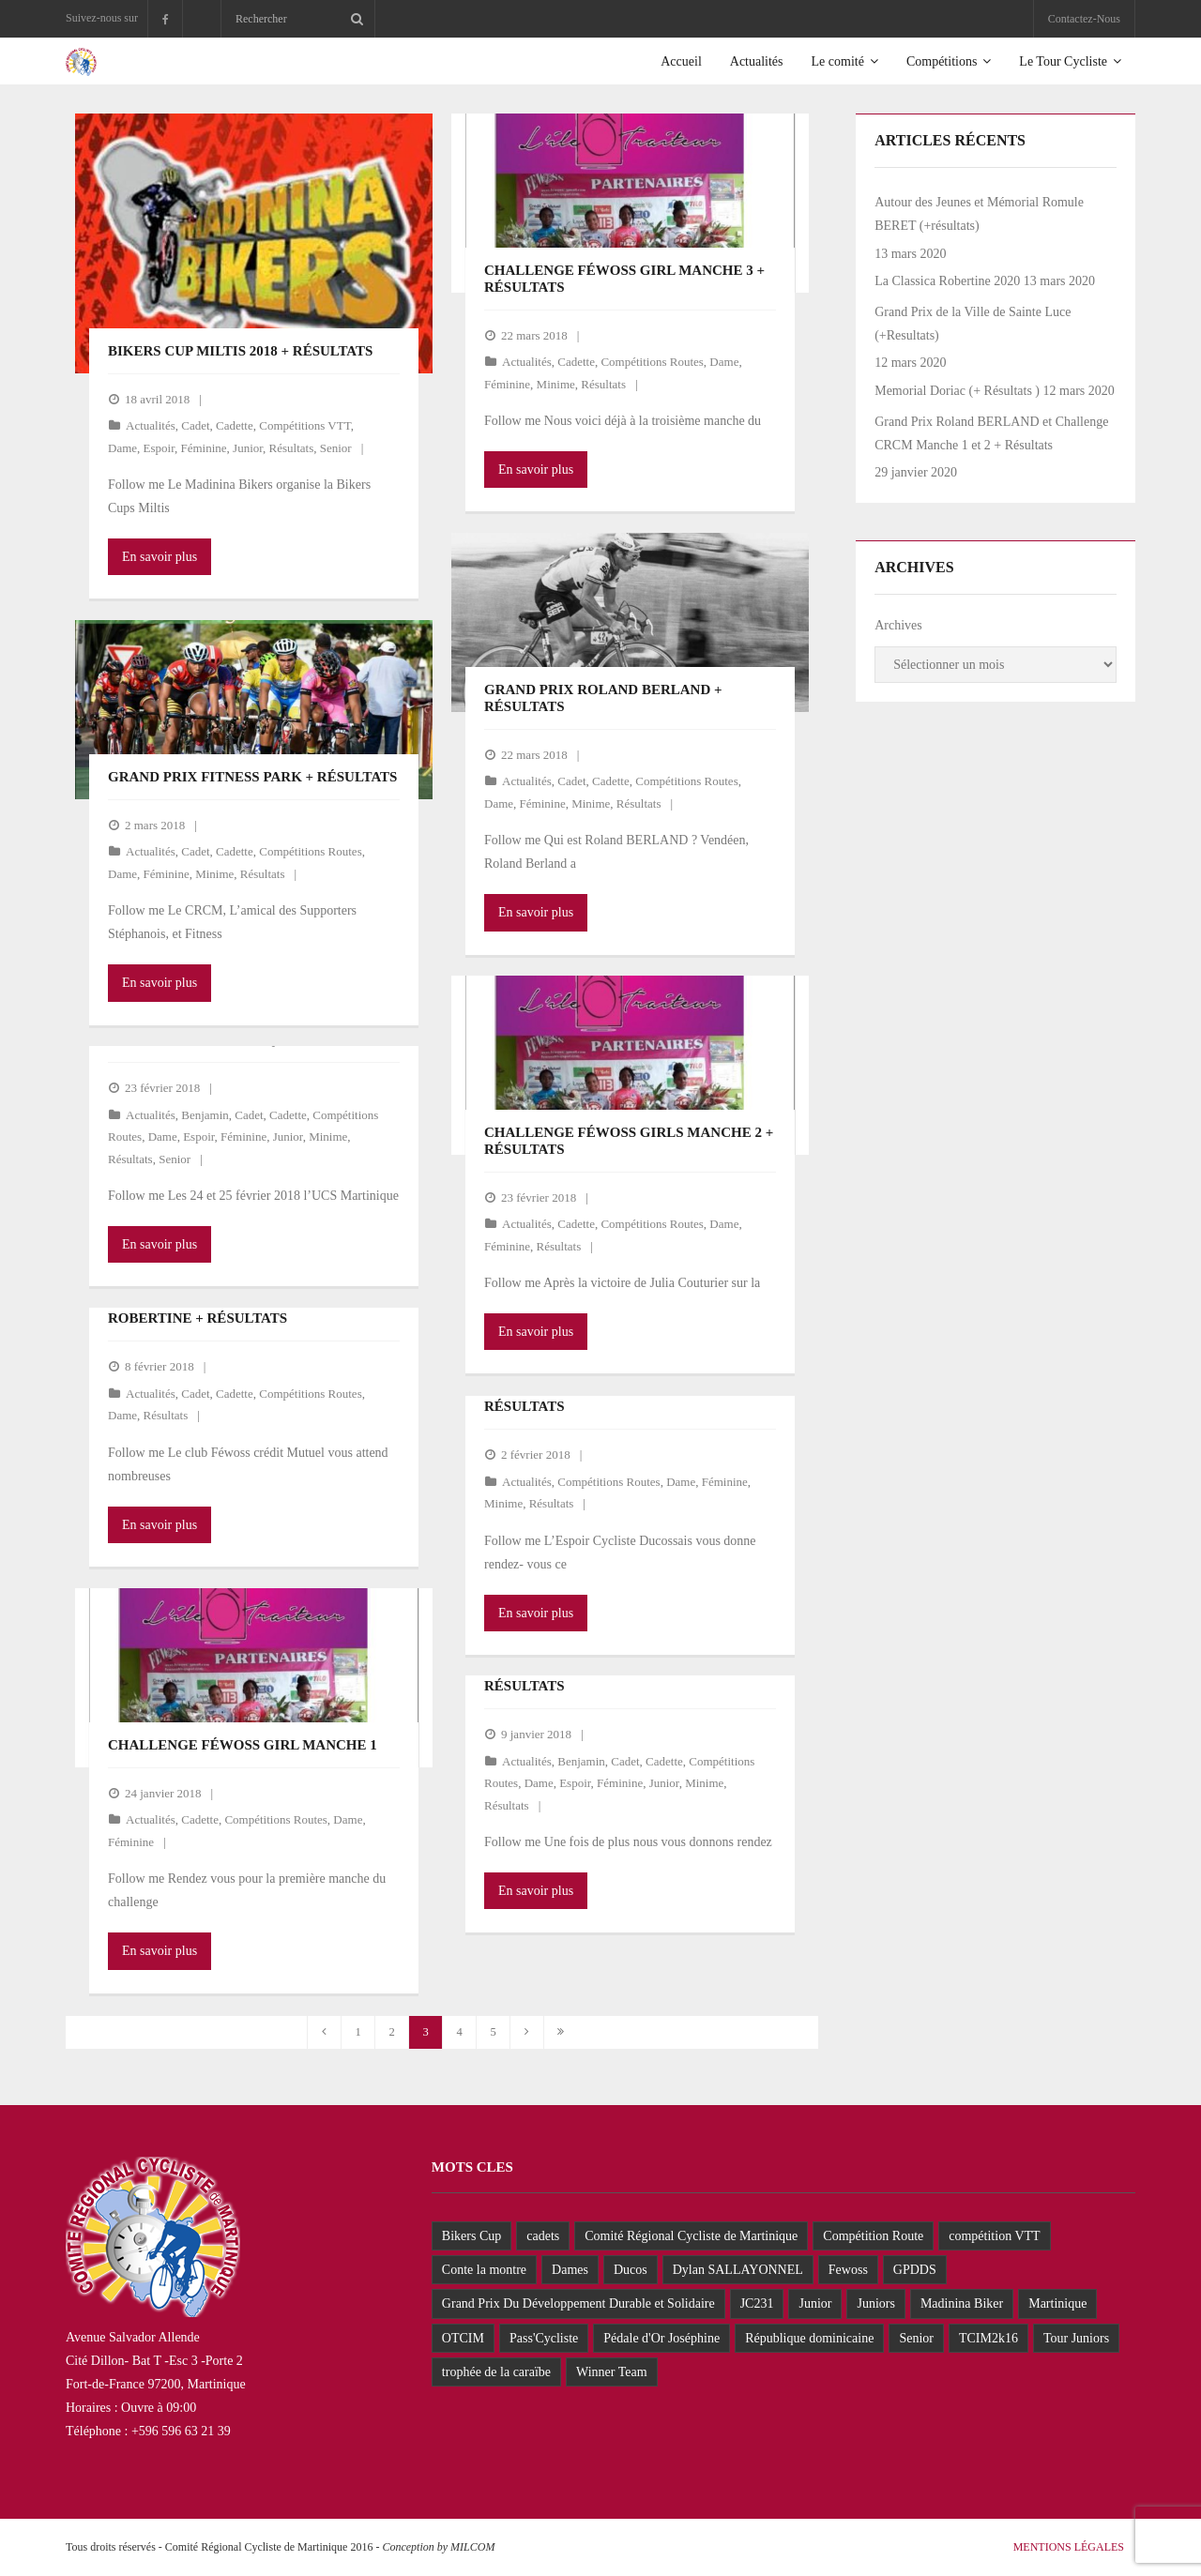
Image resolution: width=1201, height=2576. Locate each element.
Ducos (630, 2270)
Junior (248, 448)
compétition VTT (994, 2236)
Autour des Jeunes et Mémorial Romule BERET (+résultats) (979, 214)
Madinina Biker (961, 2303)
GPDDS (914, 2270)
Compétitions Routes (651, 362)
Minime (556, 384)
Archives (898, 625)
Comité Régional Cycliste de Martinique (691, 2236)
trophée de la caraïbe (496, 2372)
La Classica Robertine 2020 (947, 281)
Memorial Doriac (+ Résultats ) (957, 391)
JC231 (757, 2303)
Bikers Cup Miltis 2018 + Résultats (240, 350)
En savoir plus (159, 557)
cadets (542, 2236)
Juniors (875, 2303)
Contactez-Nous (1084, 18)
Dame (122, 448)
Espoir (159, 448)
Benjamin (205, 1115)
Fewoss (848, 2270)
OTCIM (463, 2338)
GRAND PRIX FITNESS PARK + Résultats (252, 776)
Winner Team (611, 2372)
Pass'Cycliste (543, 2338)
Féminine (203, 448)
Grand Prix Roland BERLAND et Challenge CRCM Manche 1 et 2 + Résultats (991, 433)
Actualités (150, 425)
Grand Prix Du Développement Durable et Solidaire (578, 2303)
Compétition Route (873, 2236)
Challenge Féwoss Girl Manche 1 (242, 1744)
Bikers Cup (471, 2236)
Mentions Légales (1068, 2546)
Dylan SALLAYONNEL (738, 2270)
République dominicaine (809, 2338)
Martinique (1057, 2303)
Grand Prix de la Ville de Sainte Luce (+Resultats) (972, 323)
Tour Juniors (1076, 2338)
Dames (570, 2270)
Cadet (195, 425)
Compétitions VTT (304, 425)
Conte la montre (484, 2270)
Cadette (234, 425)
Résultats (291, 448)
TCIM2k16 (988, 2338)
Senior (336, 448)
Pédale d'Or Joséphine (661, 2338)
